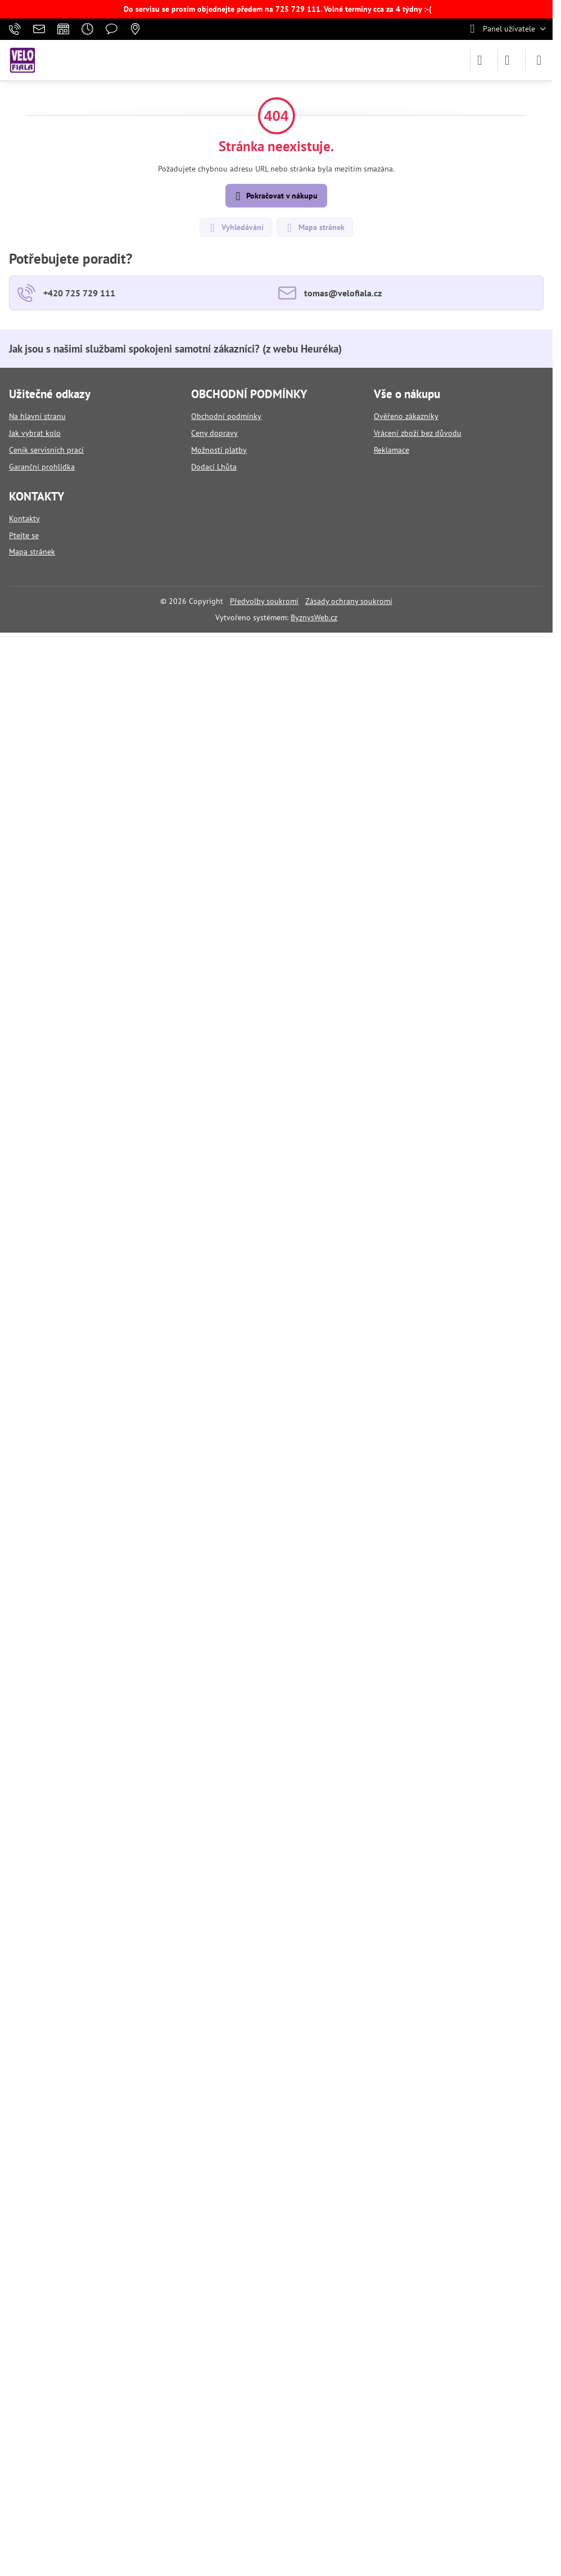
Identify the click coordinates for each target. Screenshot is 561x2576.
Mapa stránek (314, 227)
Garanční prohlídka (42, 467)
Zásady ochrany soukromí (348, 601)
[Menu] (539, 60)
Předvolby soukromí (264, 601)
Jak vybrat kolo (35, 433)
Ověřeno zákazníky (406, 416)
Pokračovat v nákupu (275, 196)
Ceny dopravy (214, 433)
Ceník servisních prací (46, 450)
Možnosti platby (219, 450)
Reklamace (391, 450)
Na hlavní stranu (37, 416)
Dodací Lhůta (214, 467)
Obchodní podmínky (226, 416)
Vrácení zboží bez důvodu (418, 433)
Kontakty (24, 518)
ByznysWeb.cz (314, 617)
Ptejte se (24, 535)
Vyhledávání (235, 227)
